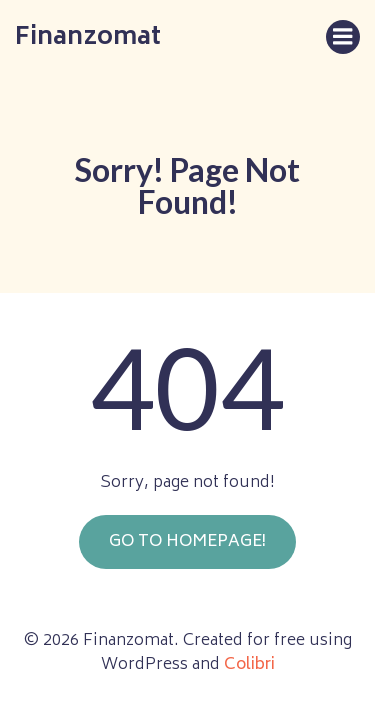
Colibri (249, 665)
